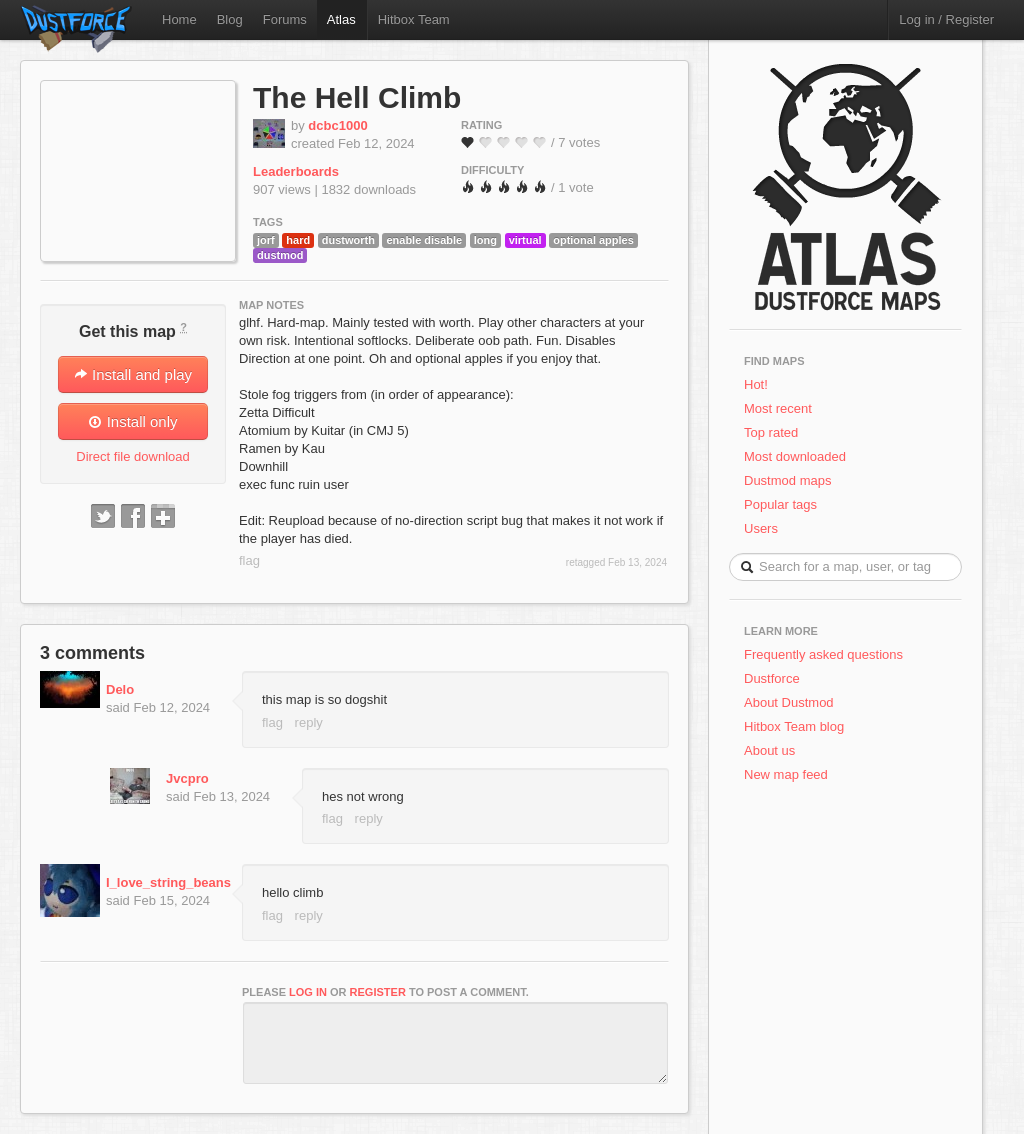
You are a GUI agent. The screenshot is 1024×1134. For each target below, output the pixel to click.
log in (308, 992)
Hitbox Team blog (794, 726)
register (378, 992)
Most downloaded (795, 456)
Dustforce (772, 678)
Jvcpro (187, 778)
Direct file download (132, 456)
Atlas (341, 19)
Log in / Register (946, 19)
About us (769, 750)
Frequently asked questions (823, 654)
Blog (230, 19)
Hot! (756, 384)
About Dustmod (789, 702)
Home (179, 19)
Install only (132, 421)
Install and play (133, 374)
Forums (285, 19)
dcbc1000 (337, 125)
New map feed (789, 774)
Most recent (778, 408)
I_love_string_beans (168, 882)
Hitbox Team (414, 19)
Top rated (771, 432)
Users (761, 528)
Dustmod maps (787, 480)
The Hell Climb (357, 97)
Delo (120, 689)
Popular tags (780, 504)
